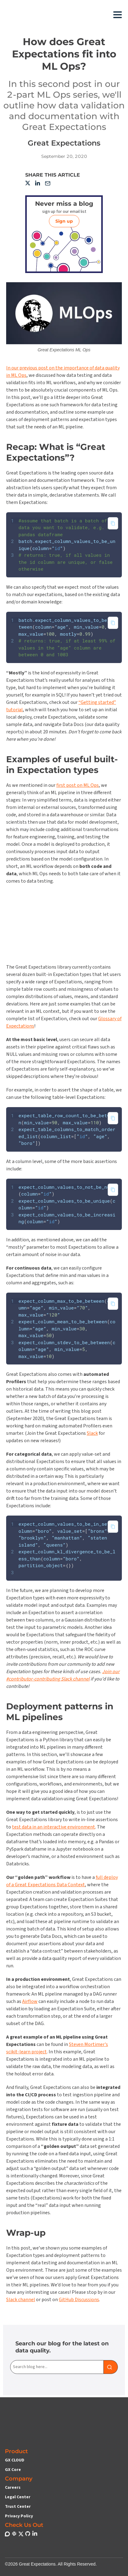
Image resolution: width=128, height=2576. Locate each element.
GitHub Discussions (79, 2301)
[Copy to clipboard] (113, 523)
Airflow (30, 2003)
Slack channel (20, 2301)
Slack (92, 1434)
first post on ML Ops (77, 786)
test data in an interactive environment (53, 1828)
